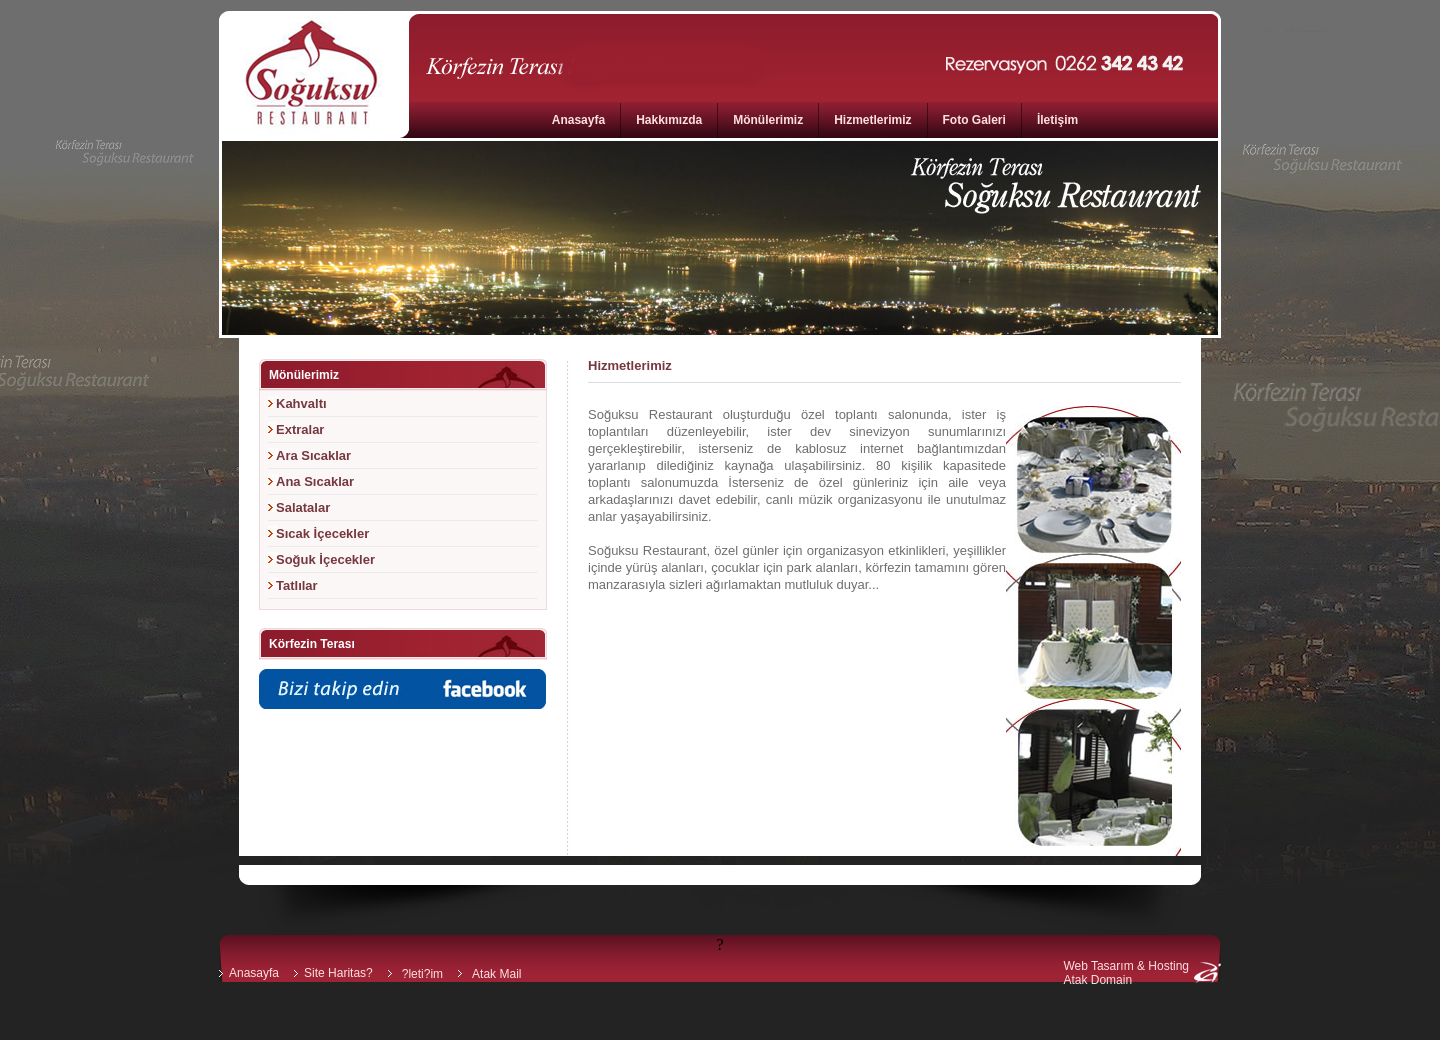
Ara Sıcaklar (313, 455)
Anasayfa (578, 120)
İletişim (1057, 120)
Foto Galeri (974, 120)
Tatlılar (297, 585)
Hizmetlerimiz (872, 120)
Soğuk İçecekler (325, 559)
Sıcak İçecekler (322, 533)
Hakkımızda (669, 120)
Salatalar (303, 507)
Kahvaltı (301, 403)
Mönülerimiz (768, 120)
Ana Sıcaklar (315, 481)
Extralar (300, 429)
